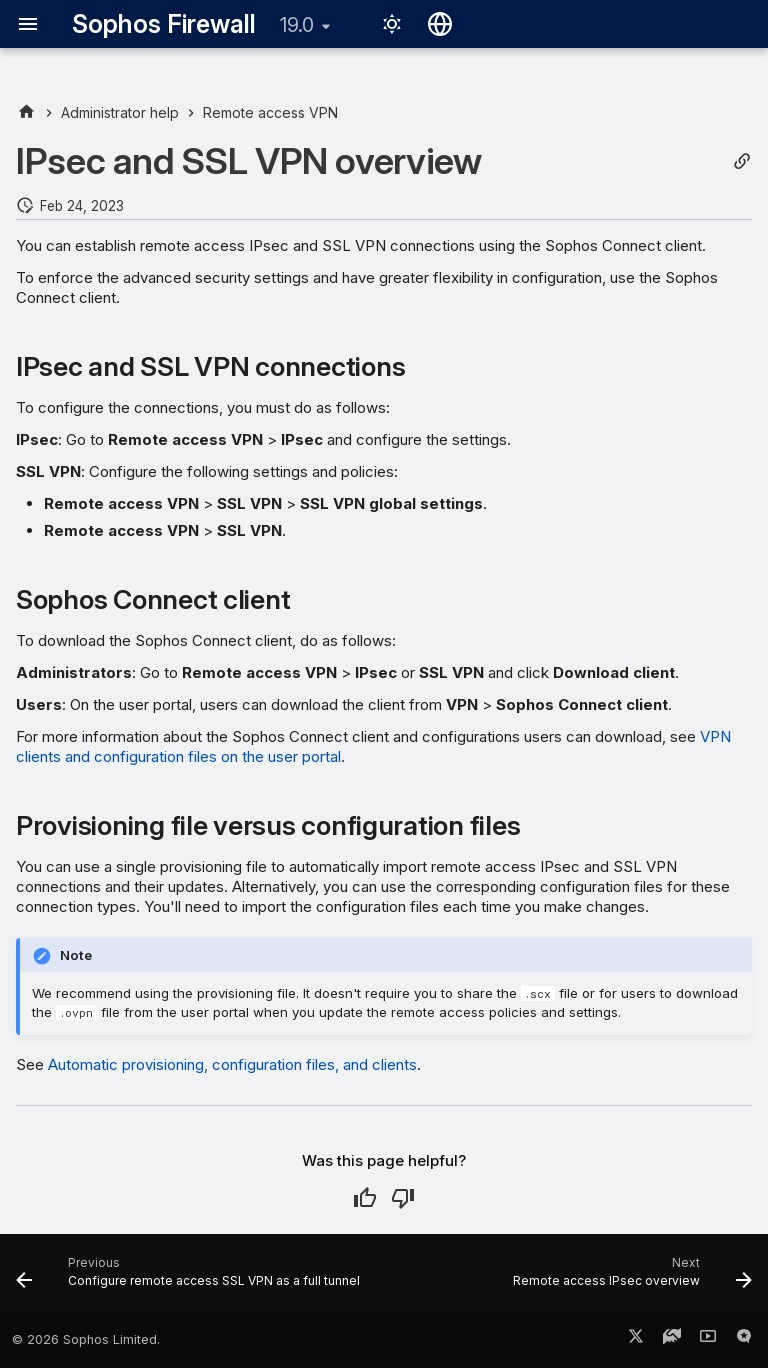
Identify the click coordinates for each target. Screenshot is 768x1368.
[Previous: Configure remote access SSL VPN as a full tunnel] (190, 1279)
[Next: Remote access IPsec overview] (630, 1279)
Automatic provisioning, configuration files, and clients (232, 1064)
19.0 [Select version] (297, 25)
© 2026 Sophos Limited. (86, 1339)
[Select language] (440, 24)
